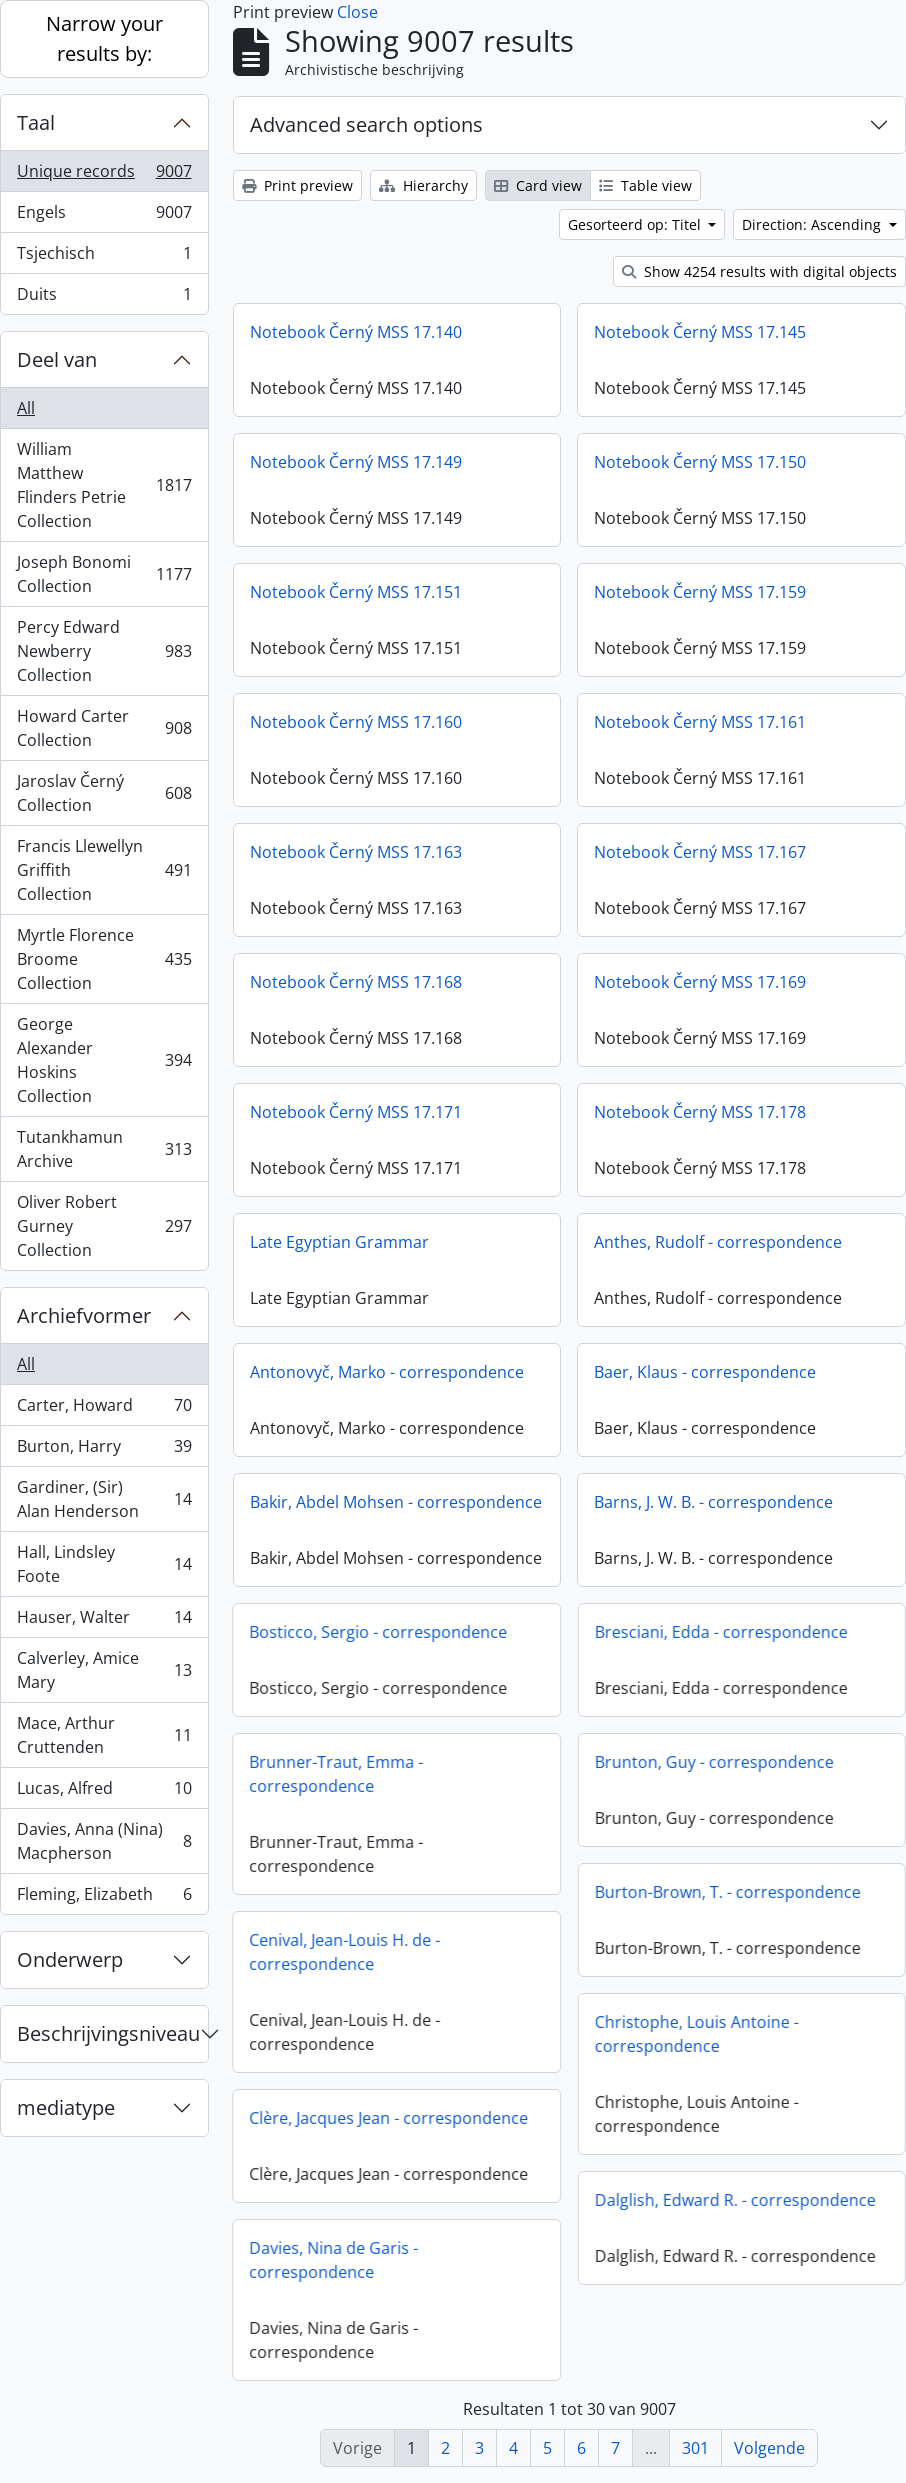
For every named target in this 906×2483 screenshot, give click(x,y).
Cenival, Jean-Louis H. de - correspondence (399, 1952)
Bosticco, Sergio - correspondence (433, 1632)
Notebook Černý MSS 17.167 (700, 852)
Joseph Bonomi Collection (104, 574)
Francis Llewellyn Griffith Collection (104, 870)
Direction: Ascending (813, 224)
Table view (645, 185)
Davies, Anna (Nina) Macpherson (104, 1841)
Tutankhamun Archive (104, 1149)
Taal (36, 122)
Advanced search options (366, 124)
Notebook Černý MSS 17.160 (356, 722)
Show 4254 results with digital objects (759, 271)
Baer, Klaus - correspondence (705, 1372)
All (26, 408)
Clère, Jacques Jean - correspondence (443, 2118)
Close (357, 12)
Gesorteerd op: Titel (636, 224)
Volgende (769, 2448)
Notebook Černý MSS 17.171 (356, 1112)
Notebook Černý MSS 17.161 (700, 722)
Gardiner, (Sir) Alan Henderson (104, 1499)
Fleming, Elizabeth (104, 1898)
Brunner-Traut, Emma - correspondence (391, 1774)
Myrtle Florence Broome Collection (104, 959)
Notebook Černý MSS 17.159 (700, 592)
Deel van (57, 359)
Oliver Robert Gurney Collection (104, 1226)
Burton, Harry (104, 1450)
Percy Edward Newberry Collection (104, 651)
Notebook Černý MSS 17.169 (700, 982)
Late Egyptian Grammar (339, 1242)
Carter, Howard (104, 1409)
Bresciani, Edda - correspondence (665, 1640)
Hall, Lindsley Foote (104, 1564)
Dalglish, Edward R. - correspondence (679, 2208)
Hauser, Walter (104, 1621)
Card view (538, 185)
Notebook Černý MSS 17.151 (356, 592)
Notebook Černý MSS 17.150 (700, 462)
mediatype (66, 2107)
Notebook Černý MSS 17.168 (356, 982)
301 (695, 2448)
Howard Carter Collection (104, 728)
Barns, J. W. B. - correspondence (713, 1502)
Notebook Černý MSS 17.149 (356, 462)
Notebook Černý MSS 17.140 (356, 332)
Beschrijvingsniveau (108, 2033)
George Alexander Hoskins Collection (104, 1060)
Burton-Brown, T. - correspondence (672, 1900)
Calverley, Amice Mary (104, 1670)
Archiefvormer (84, 1315)
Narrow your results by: (104, 38)
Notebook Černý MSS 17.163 (356, 852)
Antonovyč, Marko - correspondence (387, 1372)
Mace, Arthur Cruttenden (104, 1735)
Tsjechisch (104, 257)
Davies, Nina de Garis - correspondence (388, 2260)
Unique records (104, 175)
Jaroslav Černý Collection (104, 793)
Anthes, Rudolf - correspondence (718, 1242)
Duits (104, 298)
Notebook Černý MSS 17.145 (700, 332)
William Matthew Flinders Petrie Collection (104, 485)
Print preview (297, 185)
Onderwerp (70, 1959)
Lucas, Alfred (104, 1792)
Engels (104, 216)
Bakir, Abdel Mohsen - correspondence (396, 1502)
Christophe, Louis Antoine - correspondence (641, 2042)
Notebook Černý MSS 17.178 (700, 1112)
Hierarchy (423, 185)
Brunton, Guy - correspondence (658, 1770)
